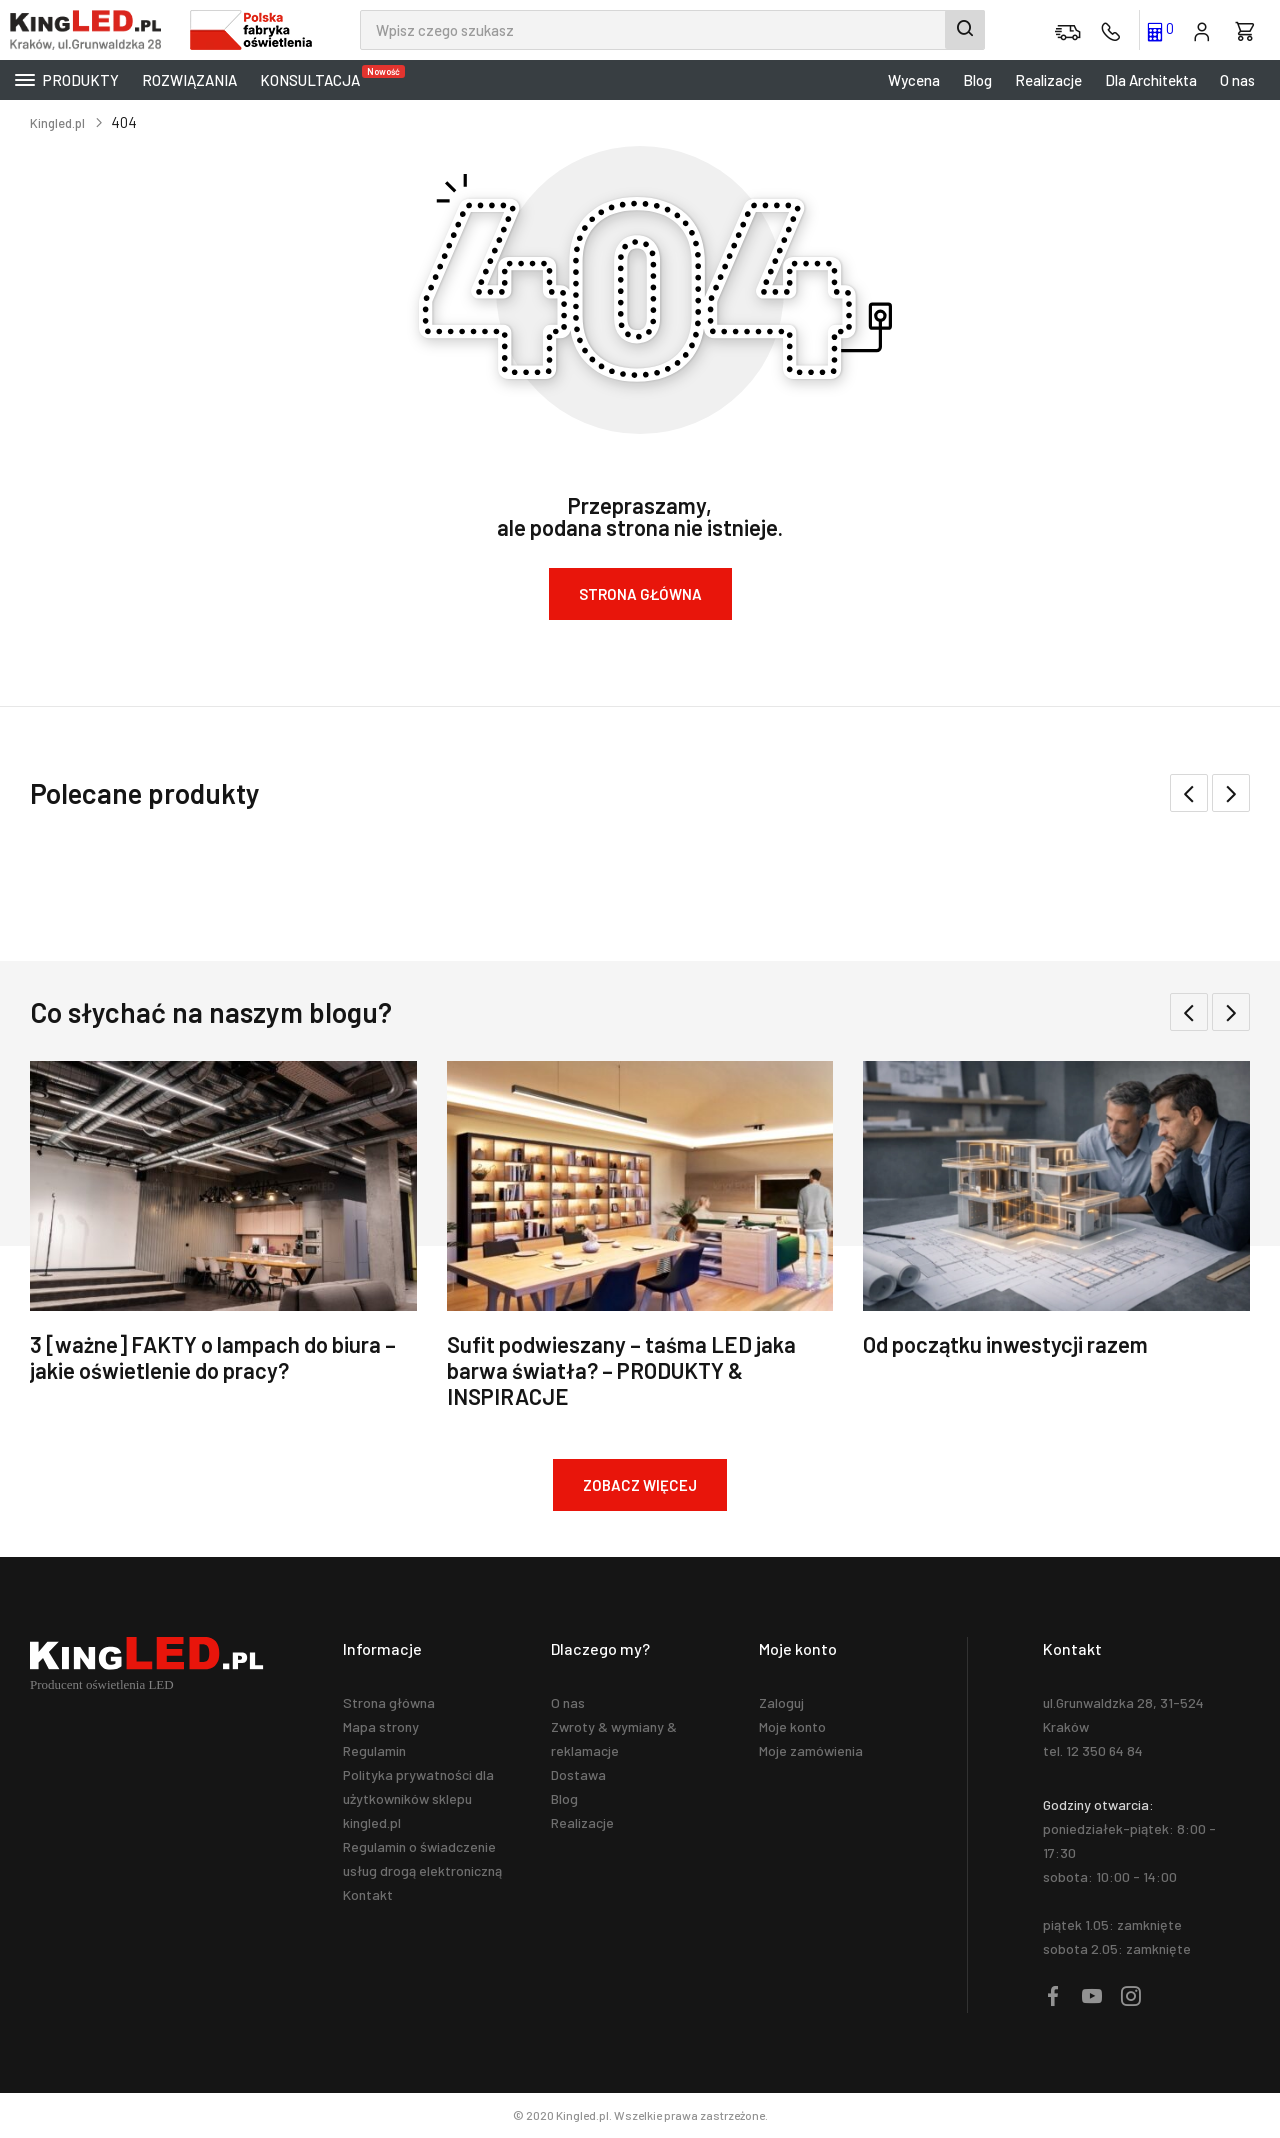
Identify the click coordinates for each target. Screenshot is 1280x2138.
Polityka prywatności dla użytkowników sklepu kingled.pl (418, 1798)
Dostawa (578, 1774)
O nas (1237, 80)
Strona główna (389, 1702)
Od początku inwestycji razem (1005, 1344)
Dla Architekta (1151, 80)
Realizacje (1048, 80)
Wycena (914, 80)
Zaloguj (781, 1702)
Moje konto (792, 1726)
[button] (1231, 793)
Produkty (67, 80)
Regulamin (374, 1750)
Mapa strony (381, 1726)
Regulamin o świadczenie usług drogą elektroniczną (422, 1858)
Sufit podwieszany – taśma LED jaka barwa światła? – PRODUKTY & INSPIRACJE (621, 1370)
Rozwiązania (189, 80)
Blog (977, 80)
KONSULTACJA (315, 77)
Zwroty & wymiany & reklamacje (614, 1738)
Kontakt (368, 1894)
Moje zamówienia (811, 1750)
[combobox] (672, 30)
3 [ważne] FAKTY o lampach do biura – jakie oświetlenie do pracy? (213, 1357)
